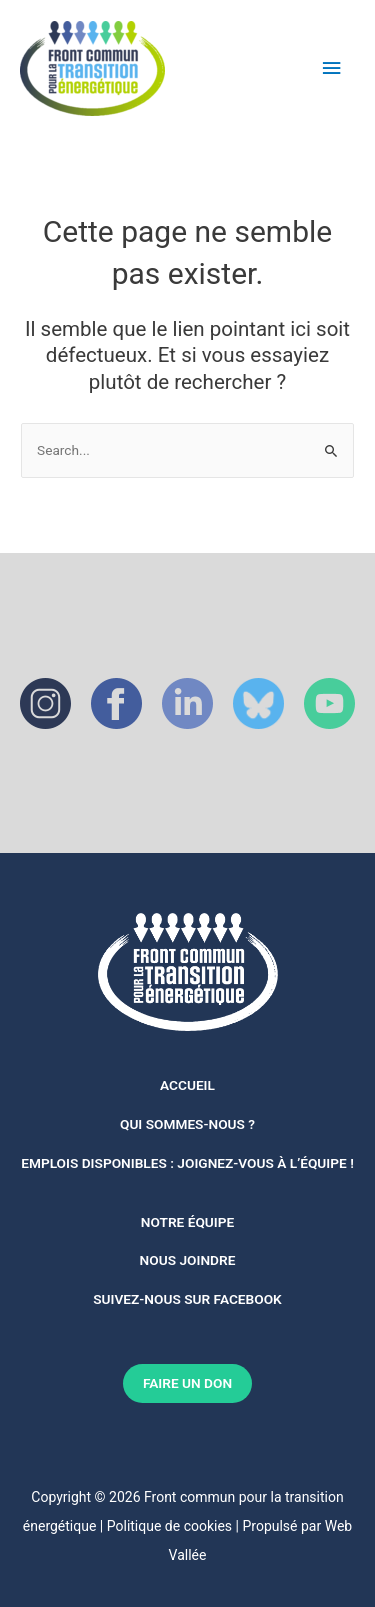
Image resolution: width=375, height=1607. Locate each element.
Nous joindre (188, 1260)
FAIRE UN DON (187, 1383)
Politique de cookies (169, 1526)
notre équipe (187, 1222)
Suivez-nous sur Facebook (187, 1299)
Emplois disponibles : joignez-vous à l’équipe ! (187, 1163)
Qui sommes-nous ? (187, 1124)
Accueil (187, 1085)
